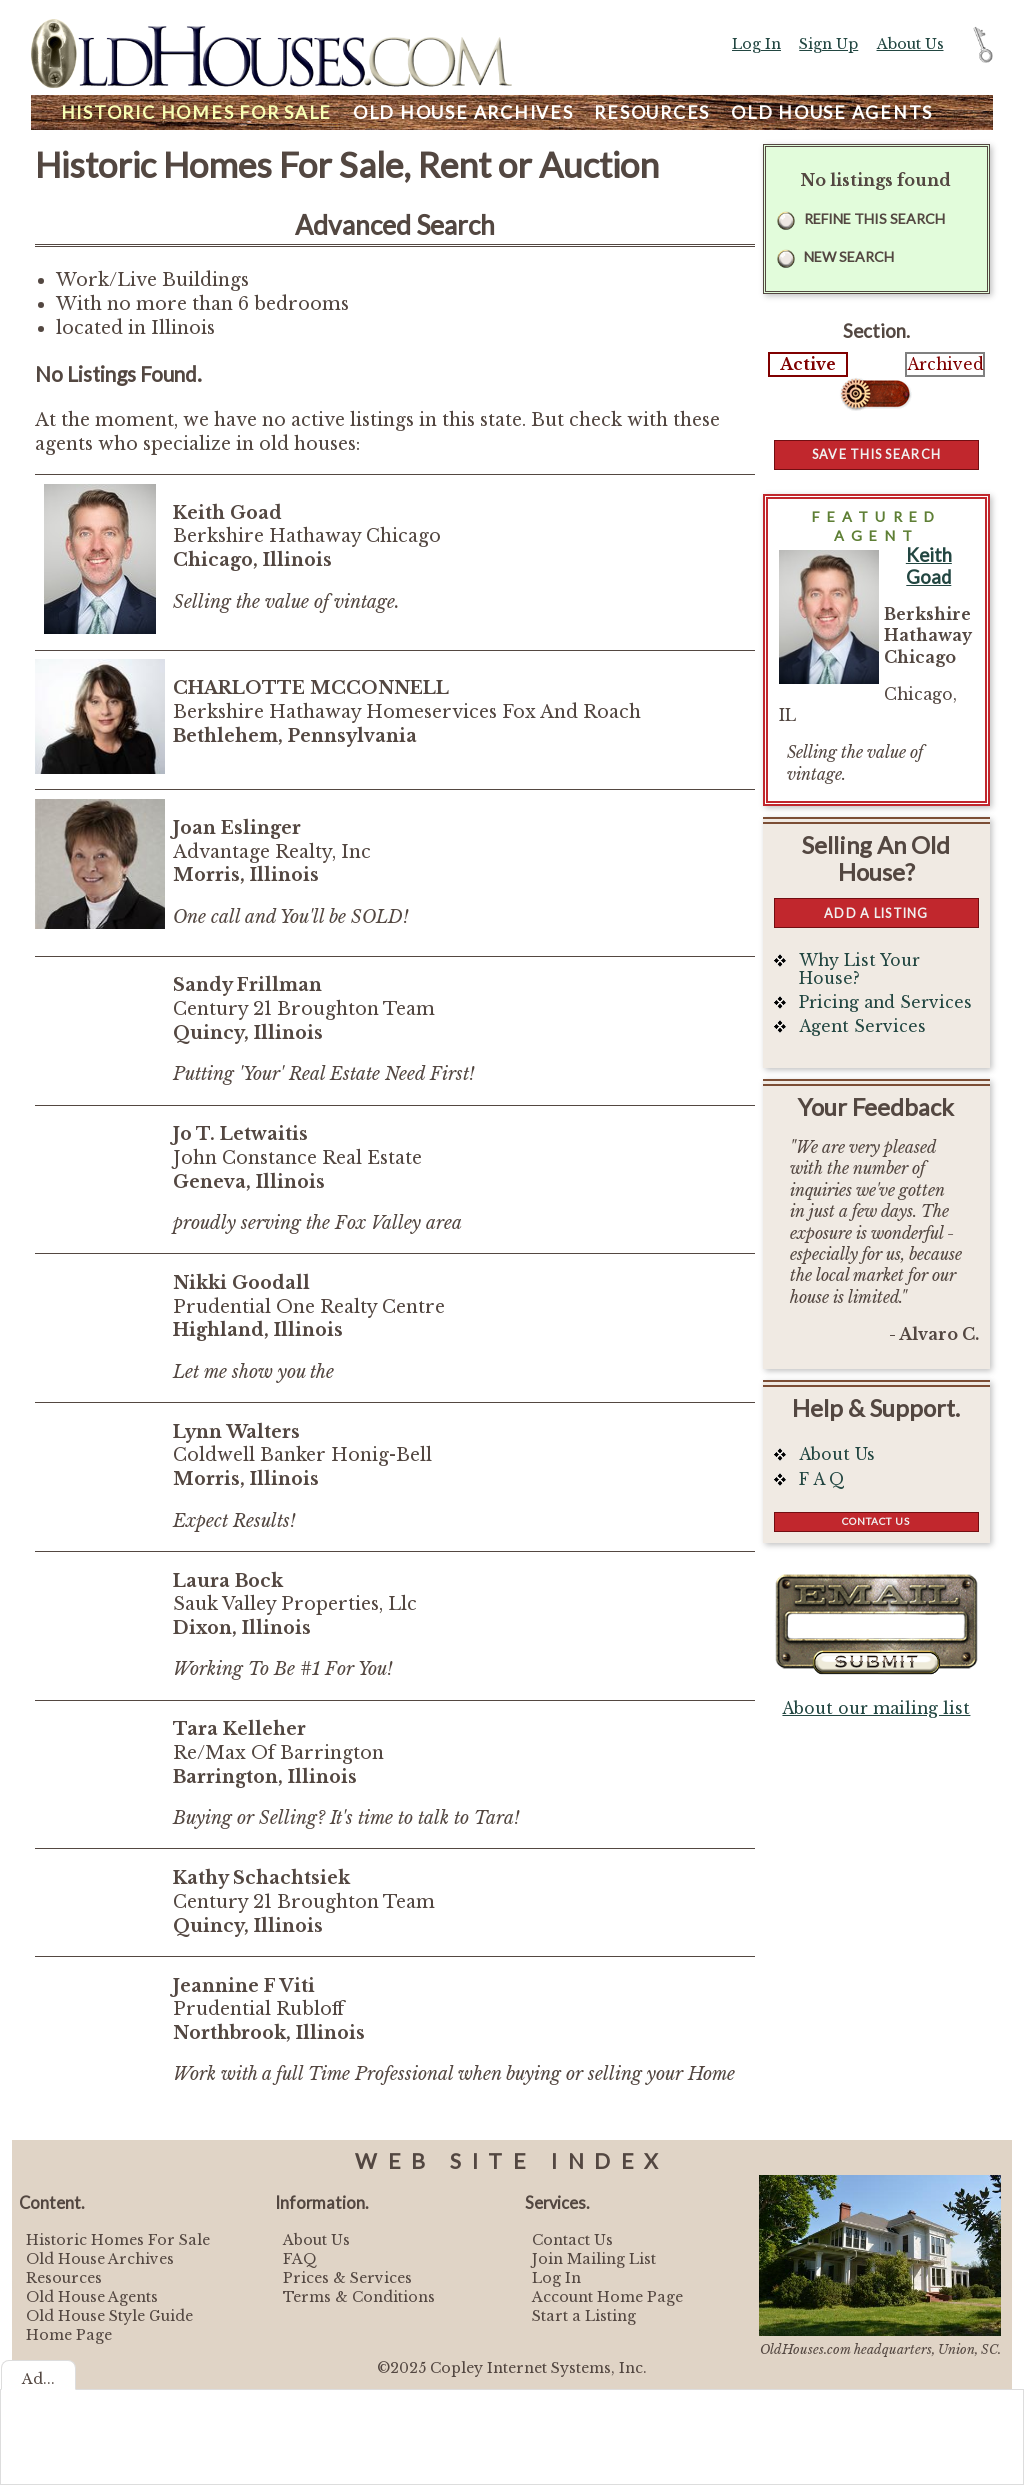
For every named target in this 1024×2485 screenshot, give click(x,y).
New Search (849, 256)
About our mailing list (876, 1708)
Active (808, 364)
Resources (652, 112)
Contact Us (876, 1521)
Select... (876, 394)
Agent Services (862, 1026)
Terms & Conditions (359, 2297)
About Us (910, 44)
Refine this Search (874, 218)
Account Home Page (607, 2297)
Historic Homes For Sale (118, 2240)
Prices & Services (347, 2278)
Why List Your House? (859, 969)
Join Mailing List (594, 2259)
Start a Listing (584, 2316)
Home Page (69, 2335)
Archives (463, 112)
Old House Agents (92, 2297)
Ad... (38, 2379)
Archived (945, 364)
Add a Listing (876, 913)
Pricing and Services (885, 1002)
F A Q (822, 1479)
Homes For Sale (196, 112)
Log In (756, 44)
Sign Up (828, 44)
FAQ (300, 2259)
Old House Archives (100, 2259)
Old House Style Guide (109, 2316)
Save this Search (876, 454)
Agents (832, 112)
